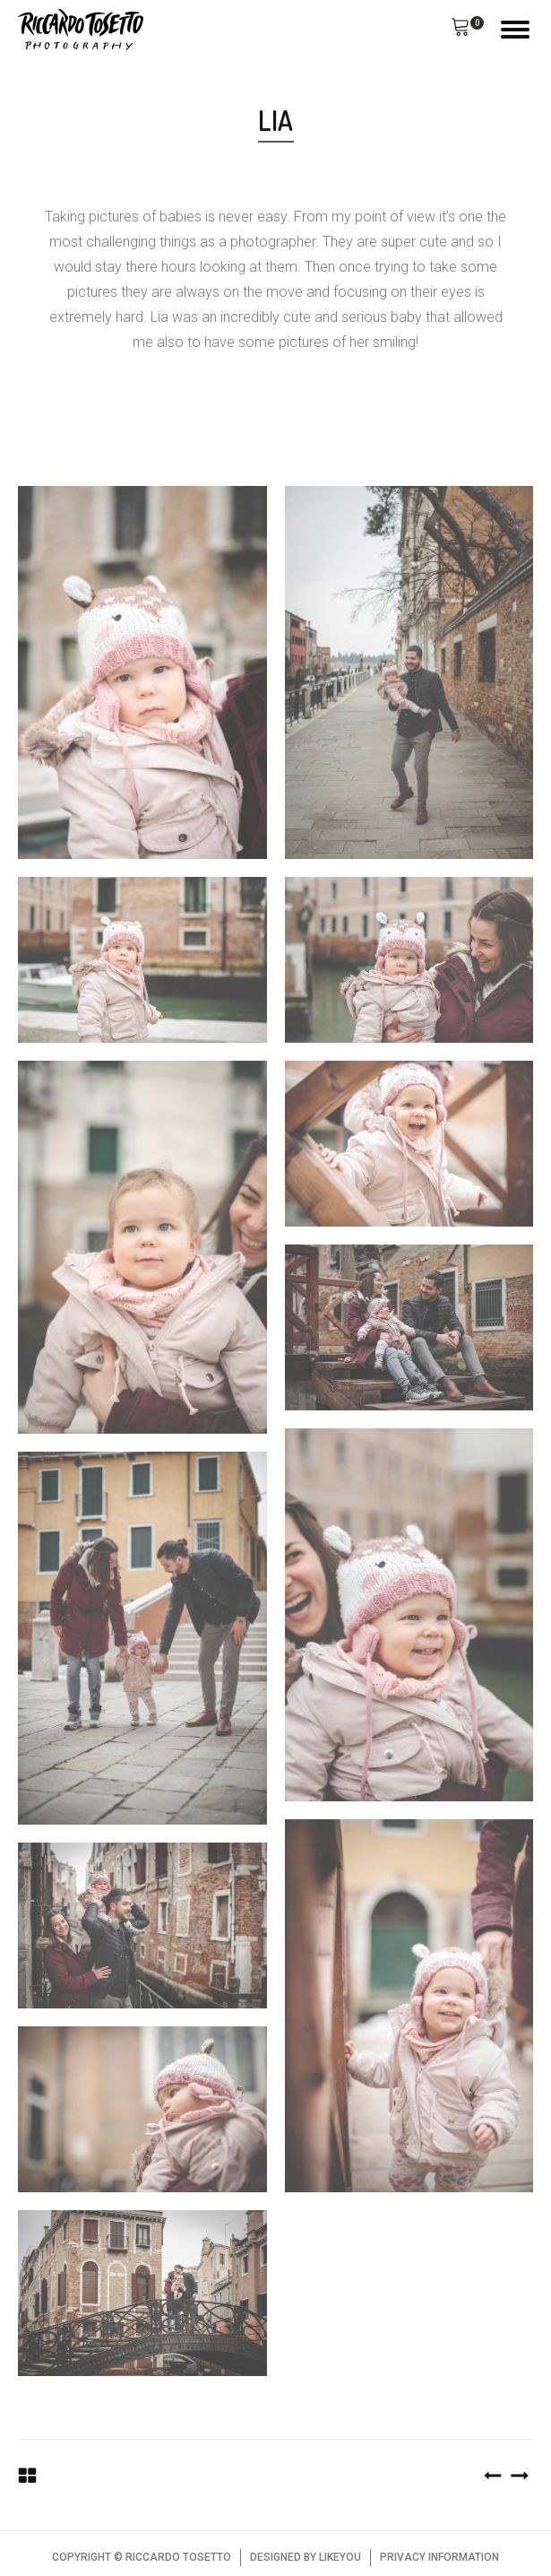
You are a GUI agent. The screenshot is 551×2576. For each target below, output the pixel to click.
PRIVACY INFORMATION (439, 2557)
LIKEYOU (340, 2557)
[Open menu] (515, 29)
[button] (460, 29)
